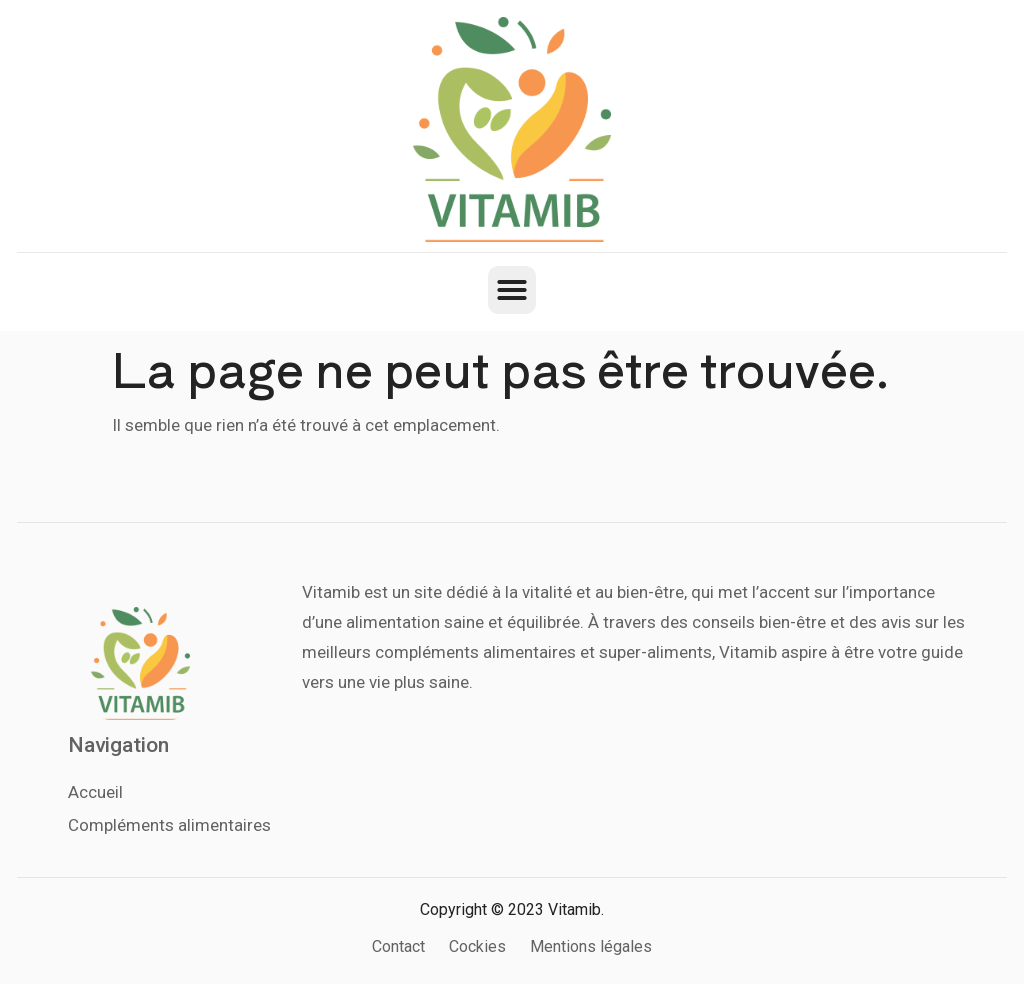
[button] (512, 290)
